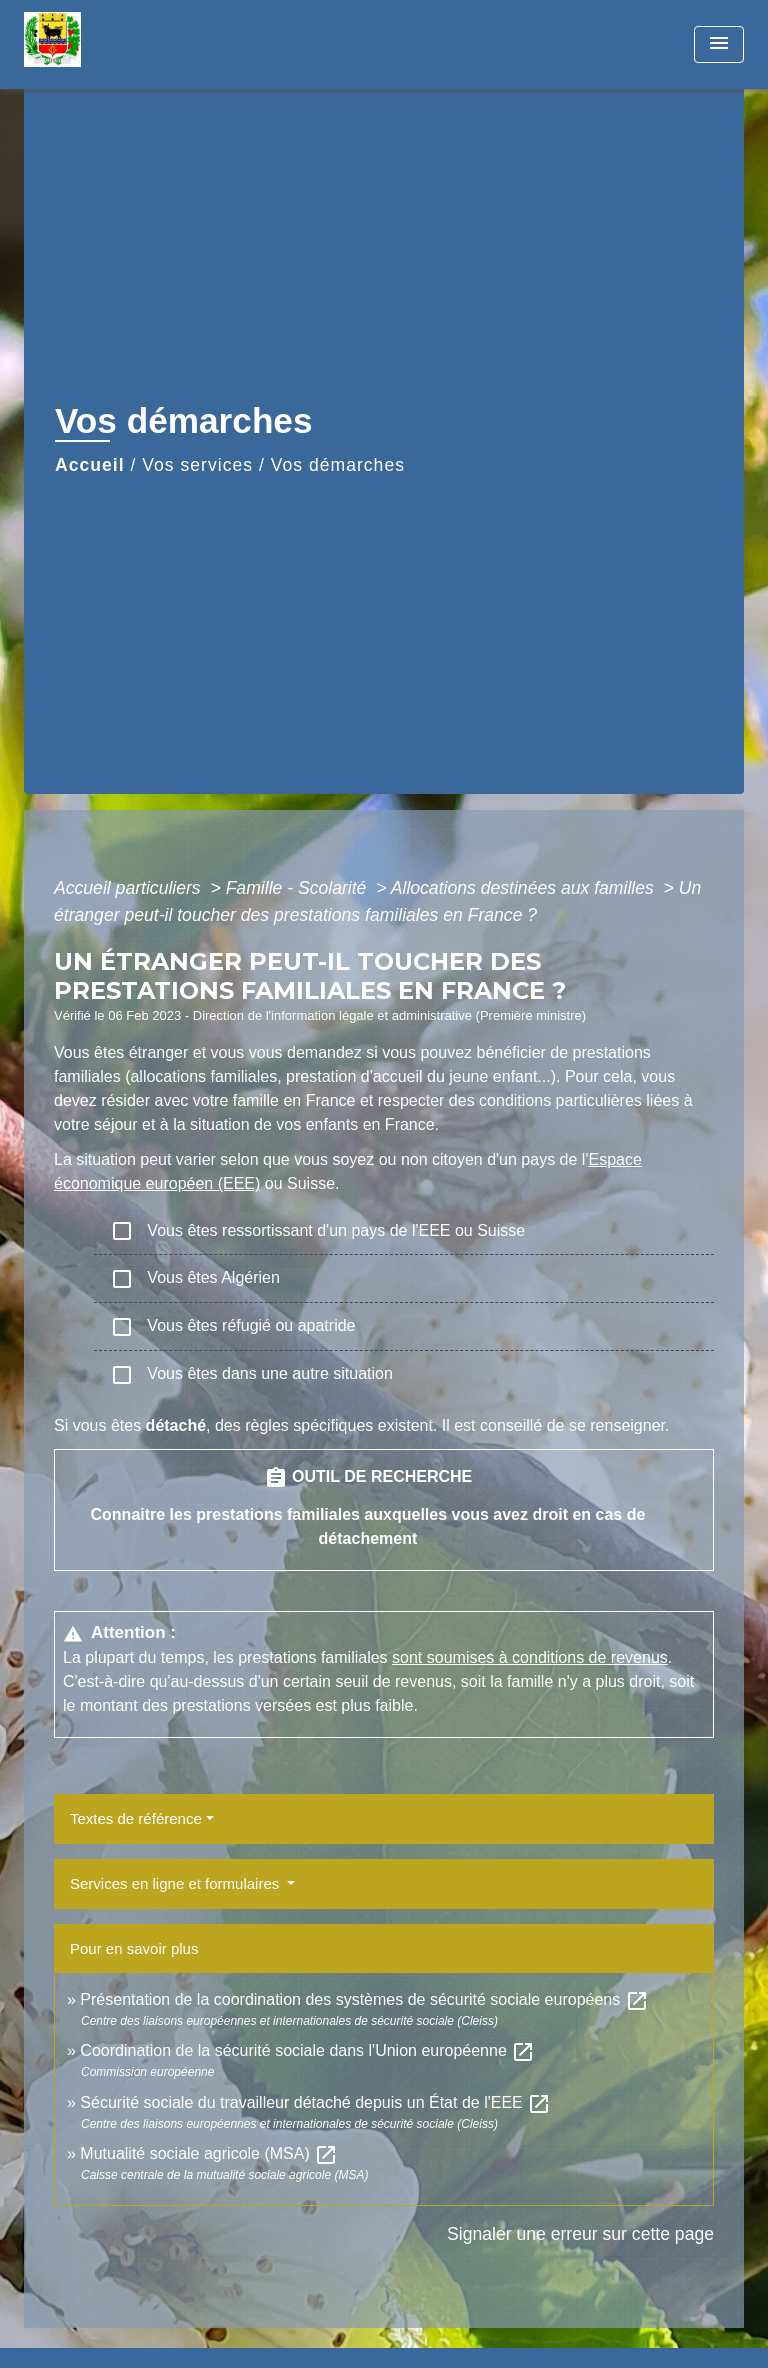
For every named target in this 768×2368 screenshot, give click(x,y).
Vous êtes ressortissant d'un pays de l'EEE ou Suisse (317, 1231)
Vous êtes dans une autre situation (251, 1375)
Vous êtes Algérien (195, 1279)
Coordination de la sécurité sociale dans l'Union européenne (307, 2050)
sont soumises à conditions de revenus (530, 1657)
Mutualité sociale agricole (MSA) (209, 2153)
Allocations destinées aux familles (525, 888)
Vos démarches (338, 465)
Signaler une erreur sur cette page (580, 2234)
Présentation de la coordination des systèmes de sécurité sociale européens (364, 1999)
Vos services (197, 465)
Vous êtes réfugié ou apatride (233, 1327)
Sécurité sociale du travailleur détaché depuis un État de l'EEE (315, 2102)
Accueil (90, 465)
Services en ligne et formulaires (176, 1883)
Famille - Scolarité (299, 888)
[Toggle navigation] (719, 44)
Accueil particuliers (130, 888)
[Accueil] (99, 44)
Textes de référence (136, 1818)
